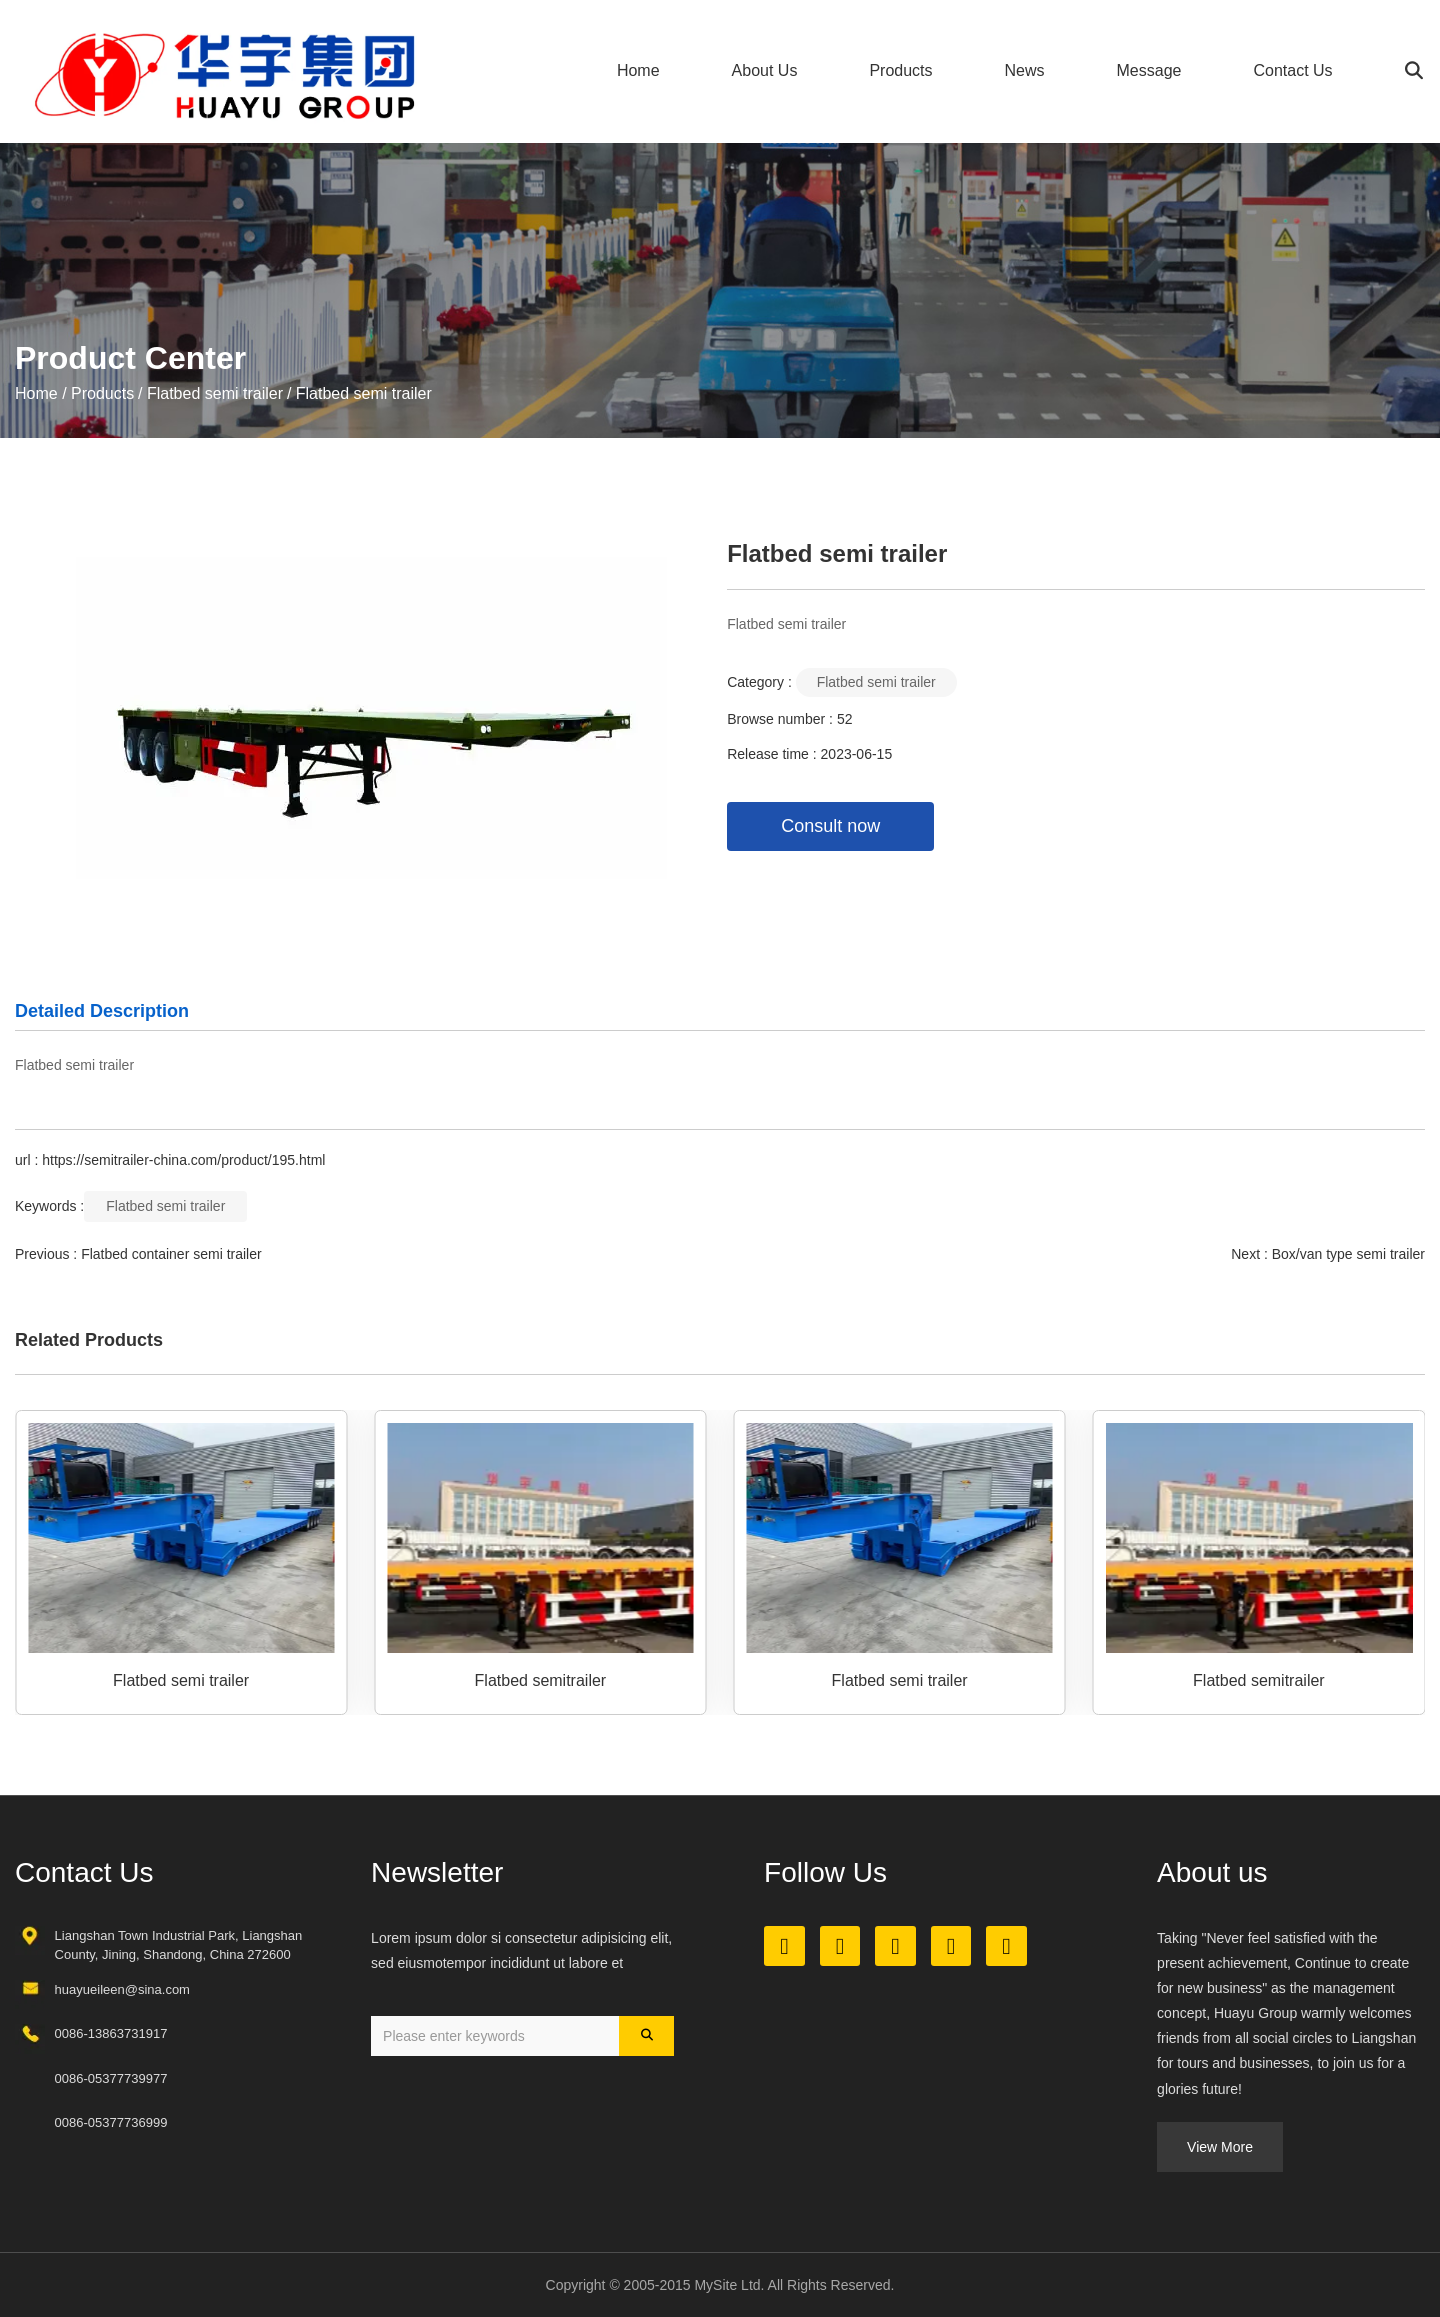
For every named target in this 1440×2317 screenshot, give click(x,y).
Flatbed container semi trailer (171, 1254)
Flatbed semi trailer (215, 393)
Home (638, 70)
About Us (765, 70)
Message (1149, 70)
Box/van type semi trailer (1348, 1254)
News (1025, 70)
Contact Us (1292, 70)
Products (900, 70)
